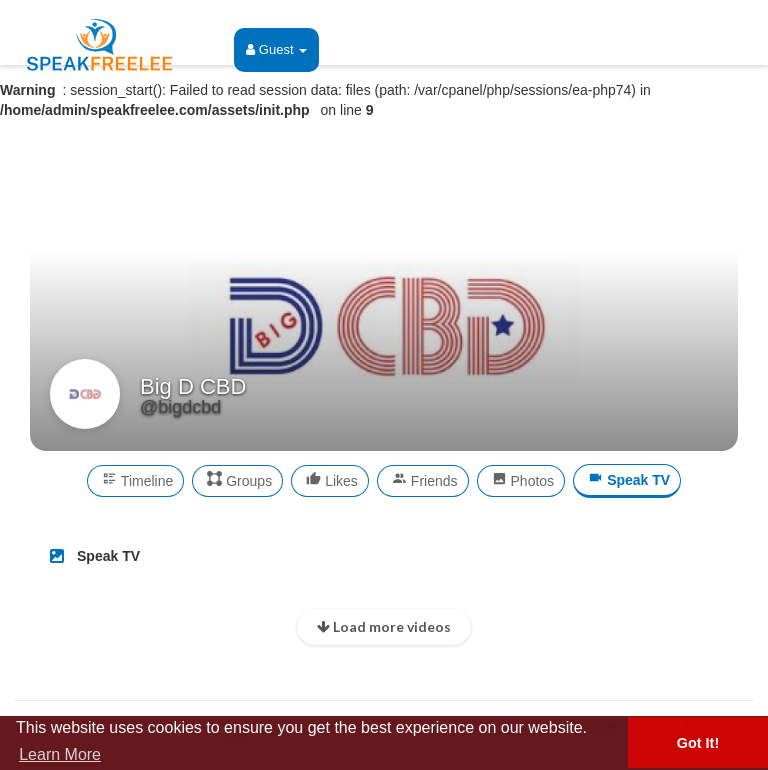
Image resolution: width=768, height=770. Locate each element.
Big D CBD (193, 386)
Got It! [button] (698, 743)
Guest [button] (276, 49)
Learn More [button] (60, 754)
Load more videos (384, 626)
